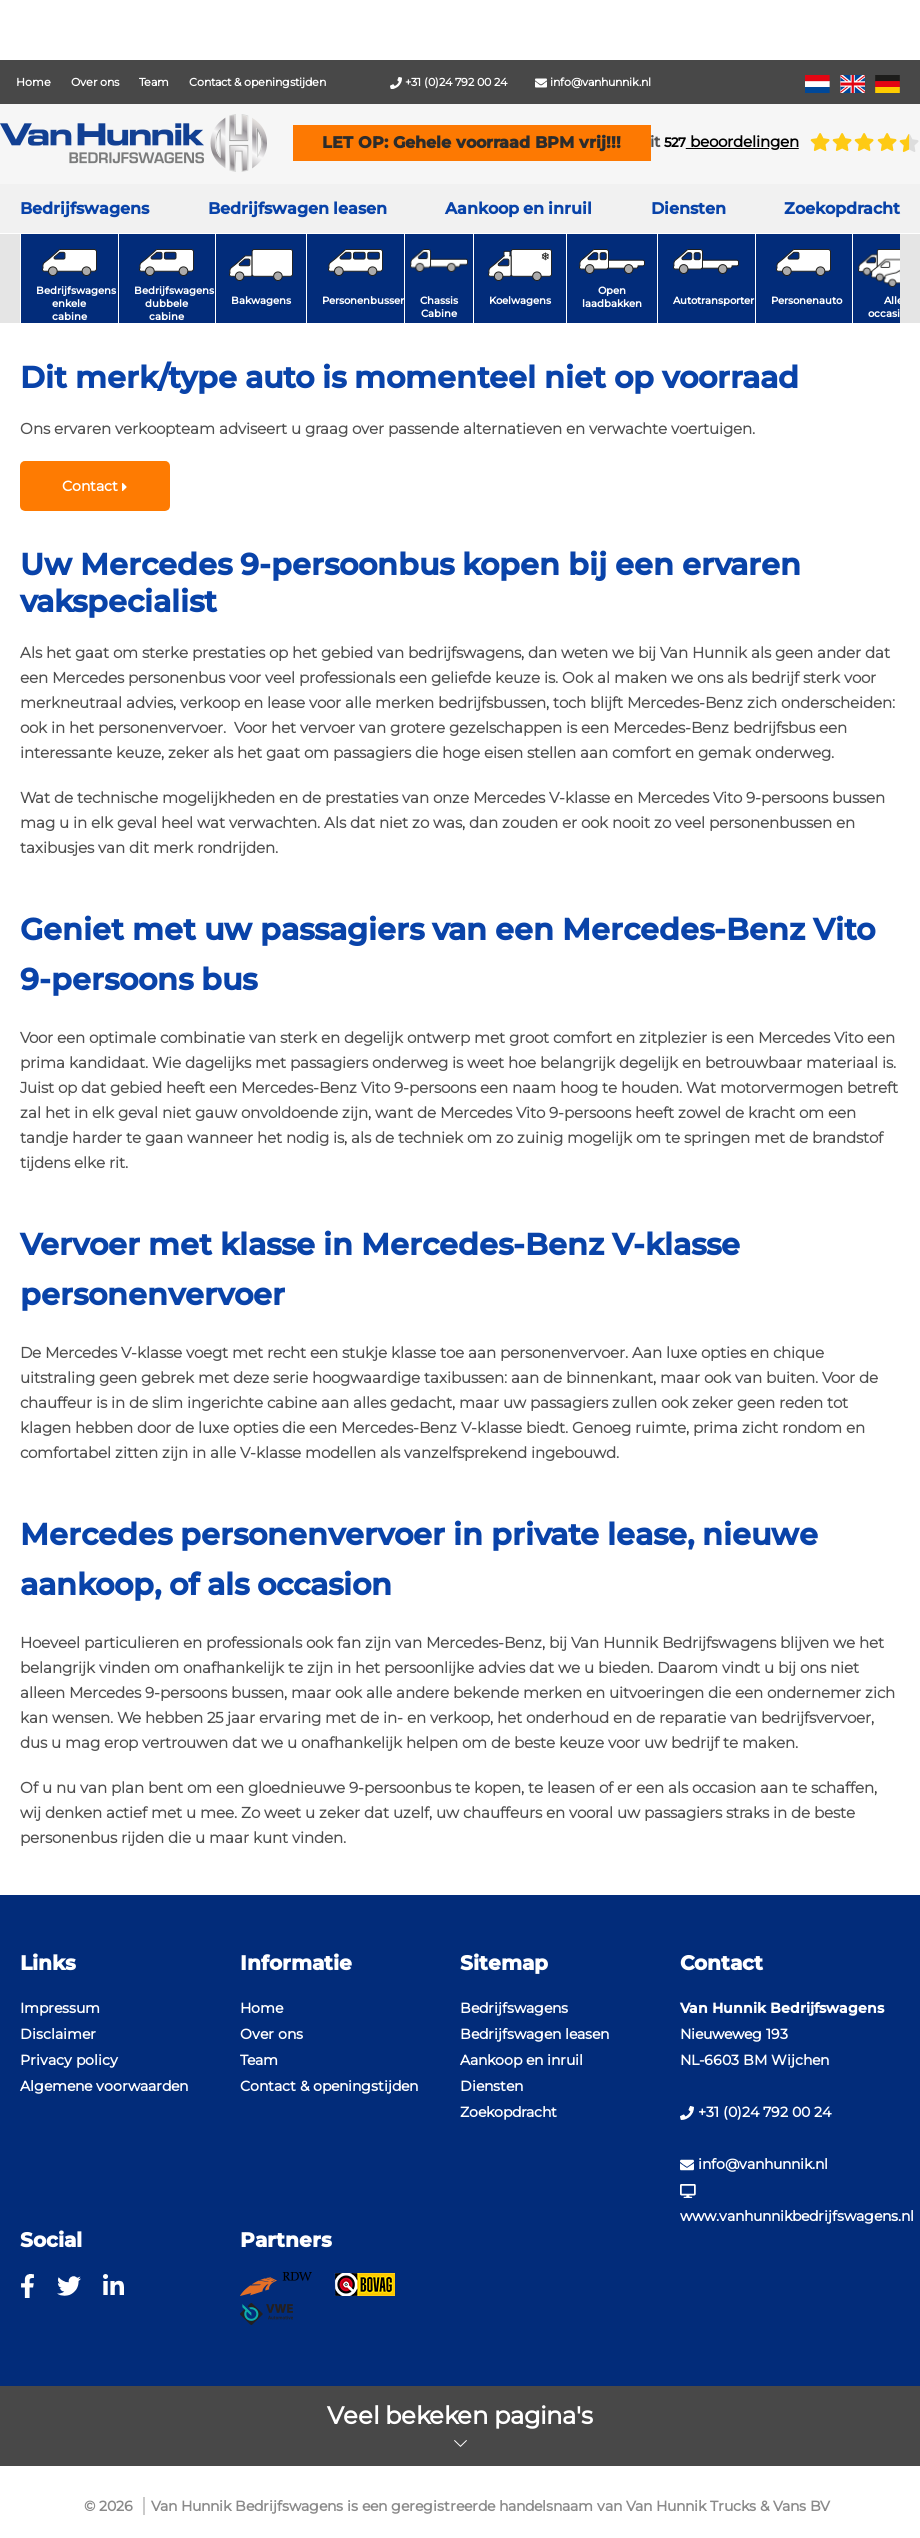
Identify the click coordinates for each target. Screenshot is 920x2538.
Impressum (60, 2008)
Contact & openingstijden (257, 82)
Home (33, 82)
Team (154, 82)
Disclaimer (58, 2034)
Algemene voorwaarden (104, 2086)
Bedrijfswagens (84, 208)
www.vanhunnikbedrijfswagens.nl (790, 2204)
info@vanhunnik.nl (593, 82)
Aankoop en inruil (518, 208)
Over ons (95, 82)
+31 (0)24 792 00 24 (448, 82)
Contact (94, 486)
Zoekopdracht (842, 208)
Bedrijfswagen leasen (297, 208)
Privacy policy (69, 2060)
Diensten (491, 2086)
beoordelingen (731, 141)
